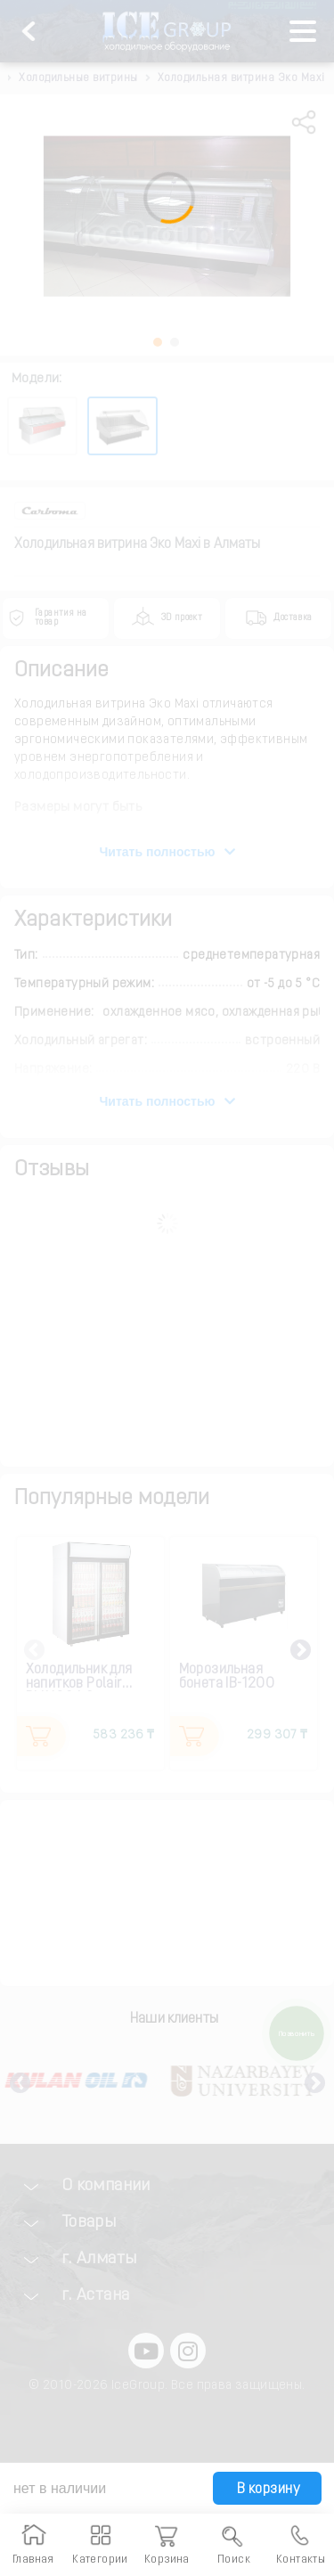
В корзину (266, 2489)
